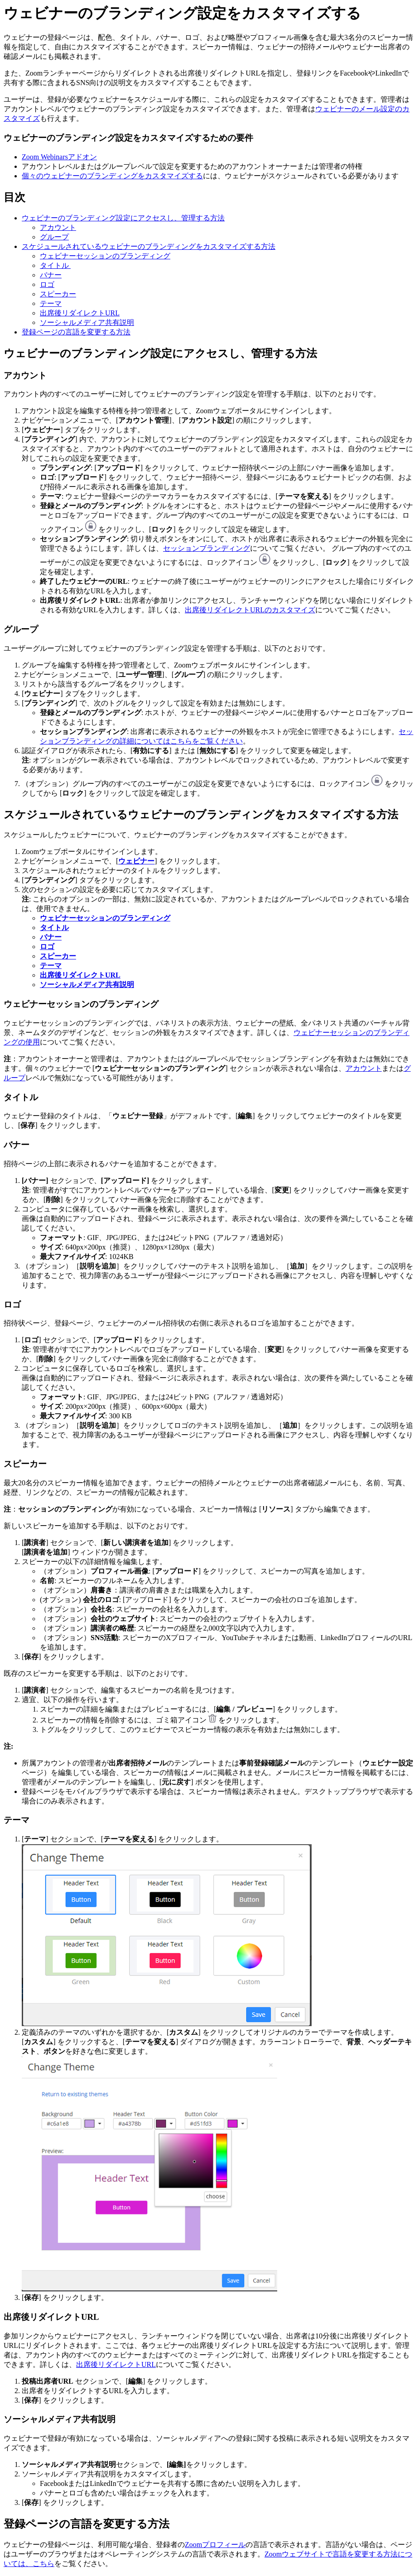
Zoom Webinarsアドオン (59, 157)
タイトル (55, 265)
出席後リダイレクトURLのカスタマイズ (250, 610)
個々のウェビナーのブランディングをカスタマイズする (112, 176)
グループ (54, 237)
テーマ (51, 303)
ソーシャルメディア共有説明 (87, 322)
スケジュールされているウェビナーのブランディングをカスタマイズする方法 (148, 246)
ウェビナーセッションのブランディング (105, 256)
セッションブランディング (206, 548)
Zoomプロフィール (215, 2544)
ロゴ (47, 284)
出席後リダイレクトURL (80, 313)
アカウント (58, 227)
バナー (51, 275)
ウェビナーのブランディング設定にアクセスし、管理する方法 (123, 218)
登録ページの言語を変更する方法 (76, 332)
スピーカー (58, 294)
